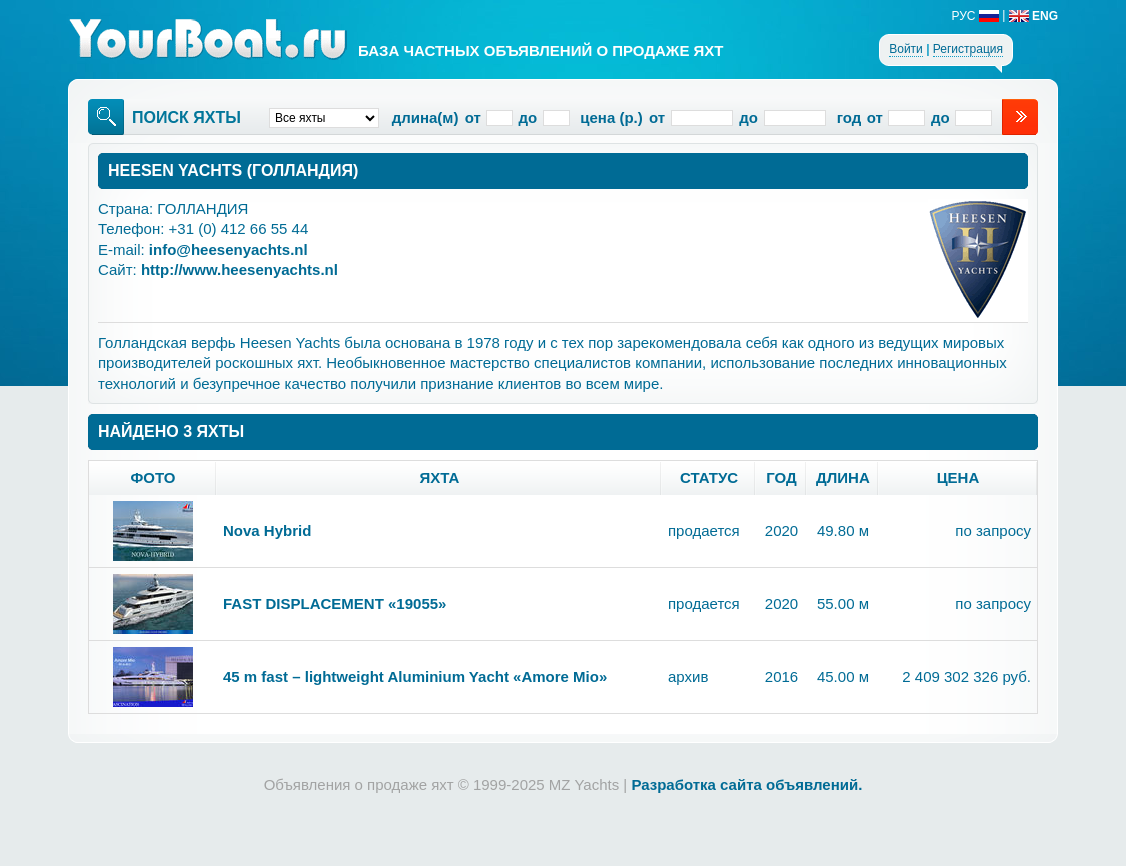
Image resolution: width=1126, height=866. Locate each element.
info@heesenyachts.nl (228, 249)
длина (843, 477)
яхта (440, 477)
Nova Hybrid (267, 530)
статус (709, 477)
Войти (906, 49)
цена (958, 477)
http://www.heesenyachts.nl (239, 269)
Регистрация (968, 49)
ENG (1033, 16)
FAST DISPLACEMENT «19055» (334, 603)
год (781, 477)
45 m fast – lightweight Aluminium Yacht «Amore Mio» (415, 676)
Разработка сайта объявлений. (746, 784)
